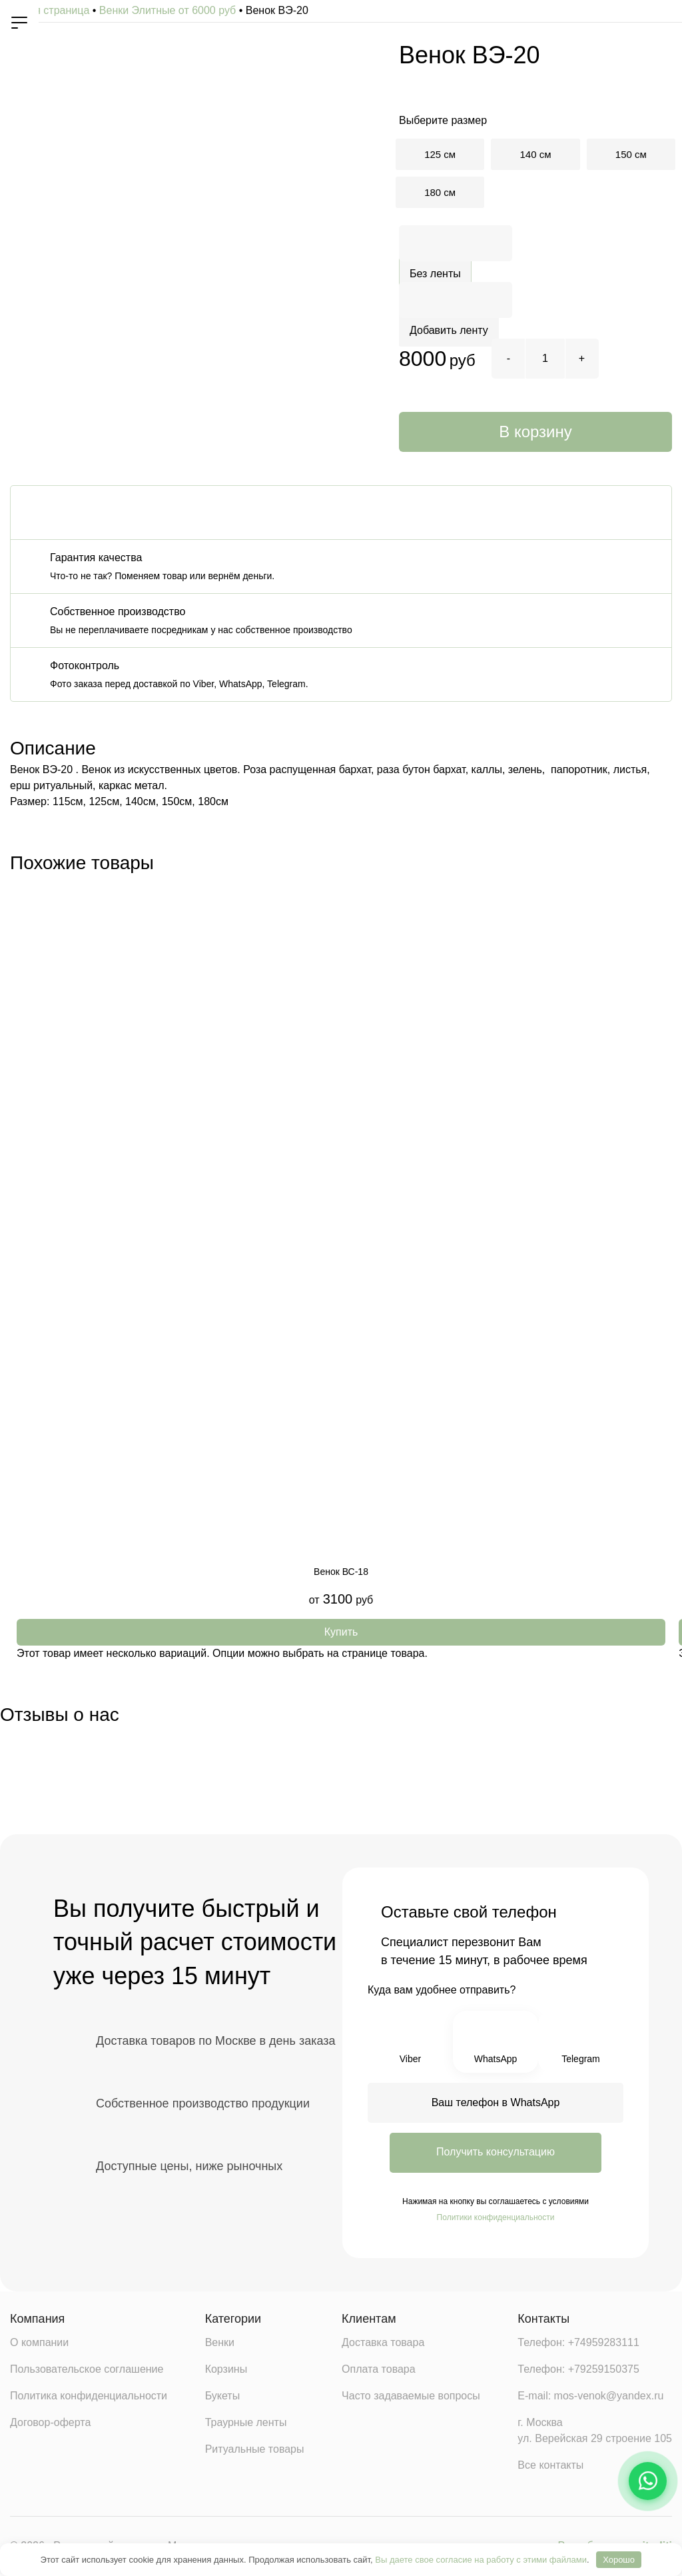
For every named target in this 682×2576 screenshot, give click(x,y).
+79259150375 (603, 2371)
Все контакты (550, 2467)
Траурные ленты (246, 2424)
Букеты (222, 2397)
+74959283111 (603, 2344)
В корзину (535, 432)
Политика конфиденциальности (88, 2397)
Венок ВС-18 (341, 1571)
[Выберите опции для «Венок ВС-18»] (341, 1632)
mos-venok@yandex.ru (609, 2397)
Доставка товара (383, 2344)
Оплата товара (379, 2371)
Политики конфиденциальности (496, 2217)
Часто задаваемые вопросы (411, 2397)
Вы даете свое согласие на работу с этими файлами (481, 2560)
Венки (219, 2344)
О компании (39, 2344)
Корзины (226, 2371)
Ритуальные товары (254, 2451)
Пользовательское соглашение (86, 2371)
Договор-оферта (50, 2424)
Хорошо (619, 2560)
